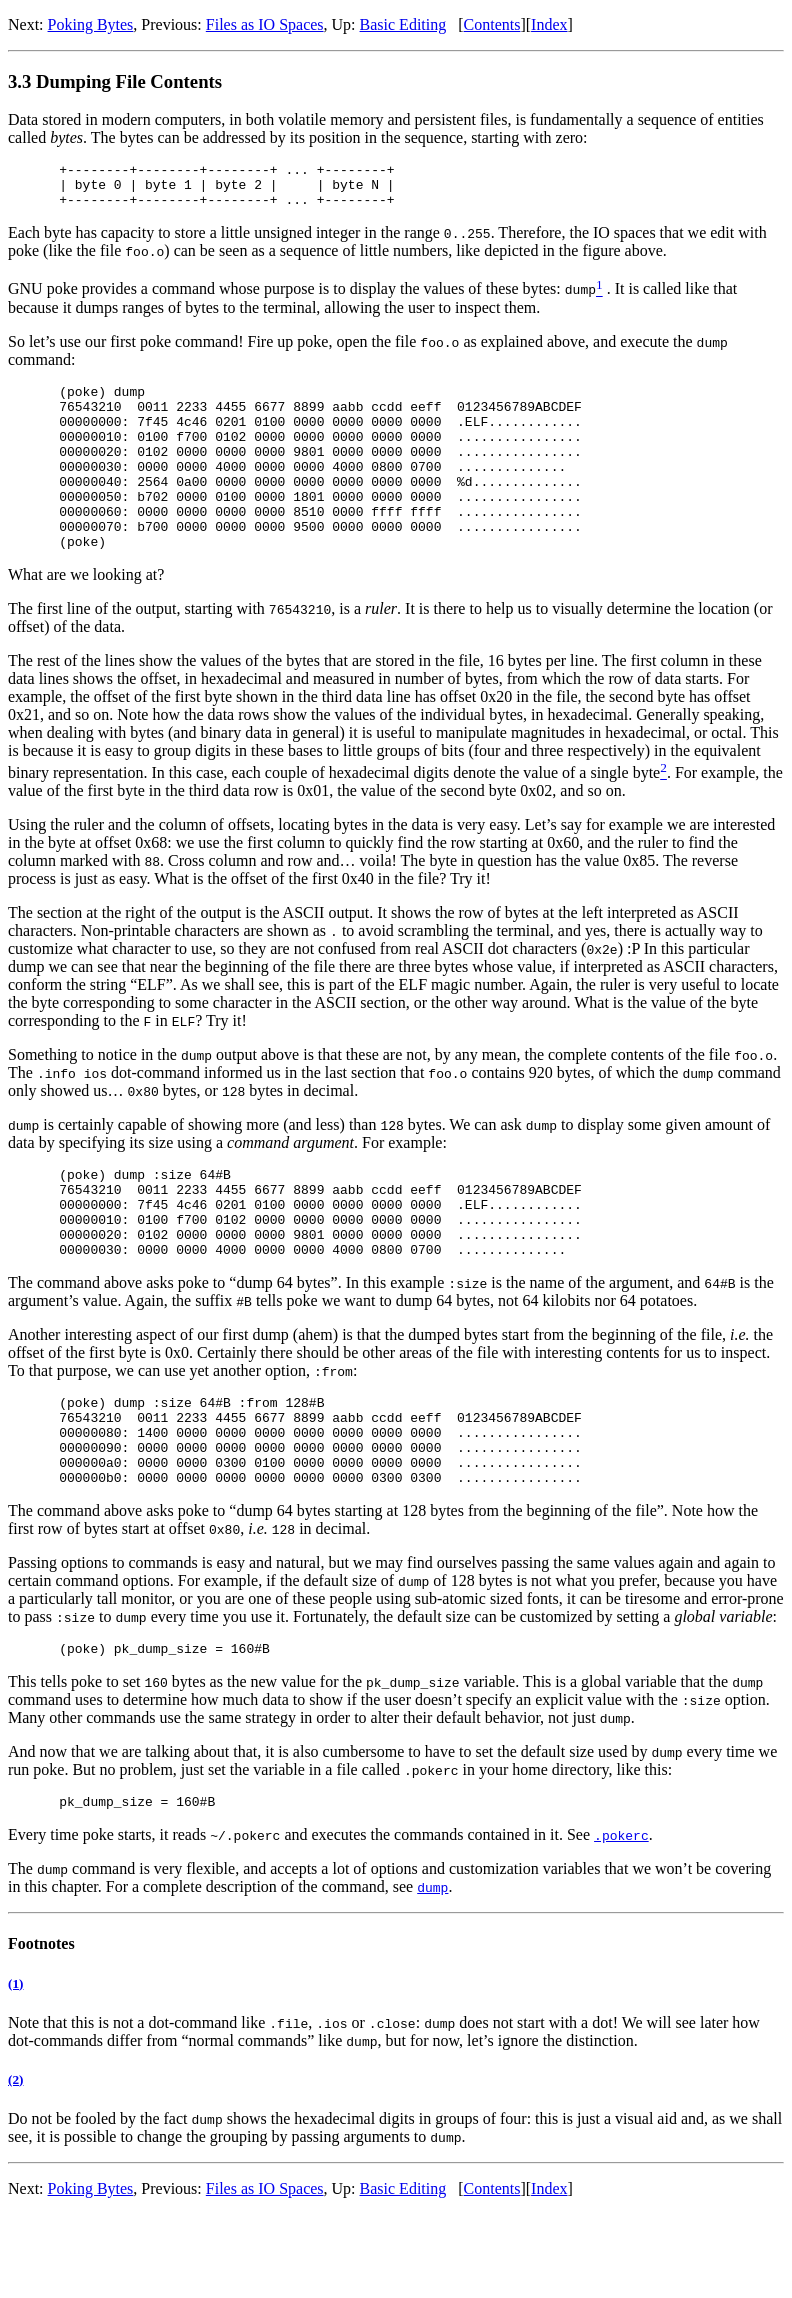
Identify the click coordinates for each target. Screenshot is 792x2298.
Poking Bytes (91, 24)
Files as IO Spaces (265, 24)
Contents (492, 24)
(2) (15, 2163)
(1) (15, 2067)
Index (549, 24)
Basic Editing (403, 24)
